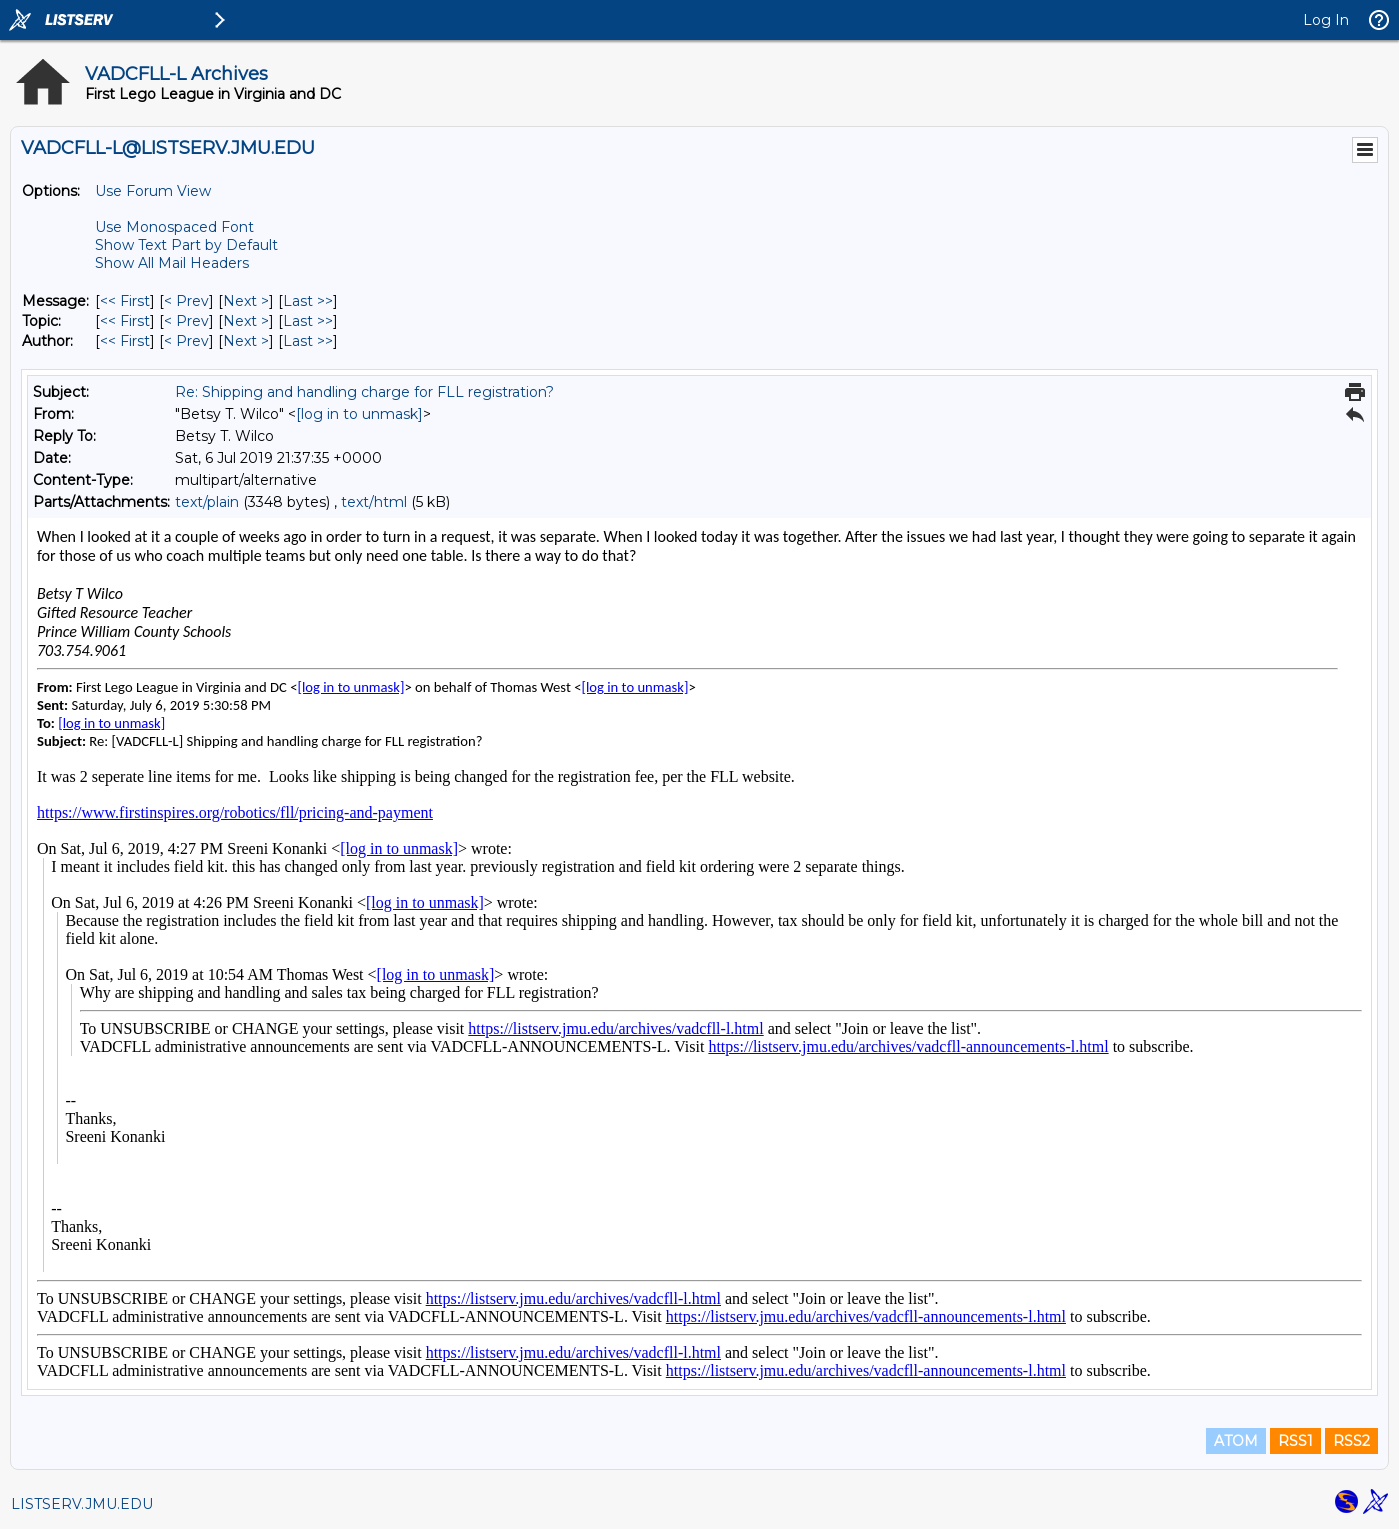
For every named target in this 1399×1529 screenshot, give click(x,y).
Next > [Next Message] (246, 301)
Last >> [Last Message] (308, 301)
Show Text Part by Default (186, 245)
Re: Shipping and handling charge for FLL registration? (364, 392)
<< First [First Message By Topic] (125, 321)
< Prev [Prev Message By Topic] (186, 321)
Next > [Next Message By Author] (246, 341)
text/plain (207, 502)
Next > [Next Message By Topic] (246, 321)
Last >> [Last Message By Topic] (308, 321)
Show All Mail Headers (172, 263)
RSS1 (1295, 1441)
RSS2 (1351, 1441)
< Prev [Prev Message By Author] (186, 341)
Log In (1326, 20)
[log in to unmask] (359, 414)
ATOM (1236, 1441)
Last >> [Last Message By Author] (308, 341)
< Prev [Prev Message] (186, 301)
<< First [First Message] (125, 301)
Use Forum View (153, 191)
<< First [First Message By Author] (125, 341)
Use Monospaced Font (174, 227)
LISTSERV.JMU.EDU (82, 1504)
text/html (374, 502)
